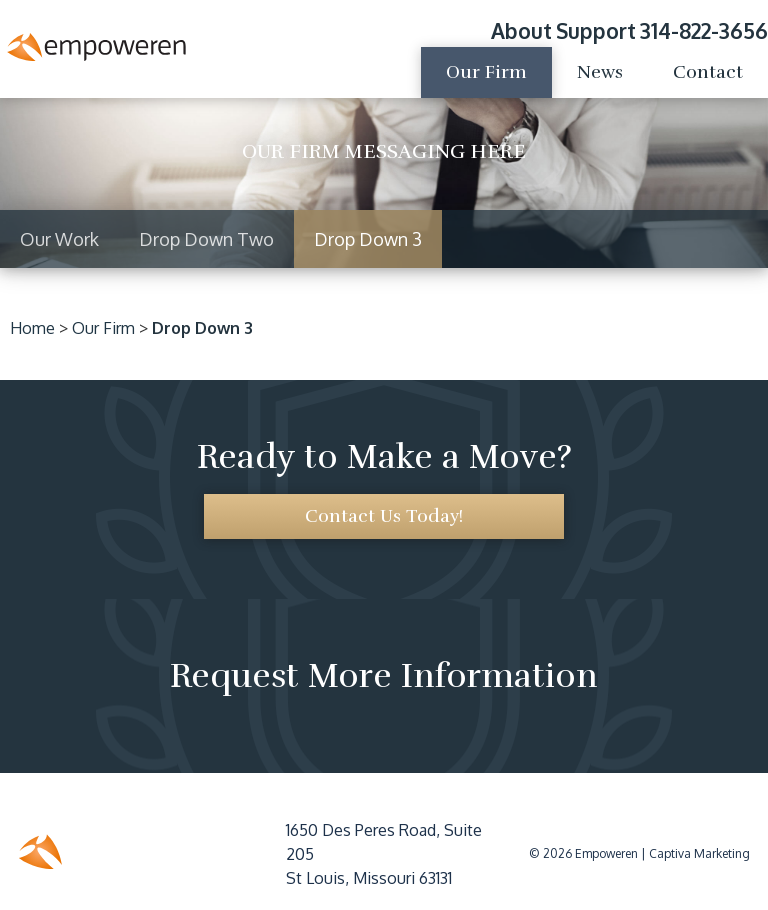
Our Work (59, 239)
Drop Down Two (206, 239)
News (600, 72)
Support (596, 30)
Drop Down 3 (368, 239)
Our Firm (486, 72)
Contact (708, 72)
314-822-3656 (704, 30)
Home (32, 328)
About (521, 30)
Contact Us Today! (384, 516)
